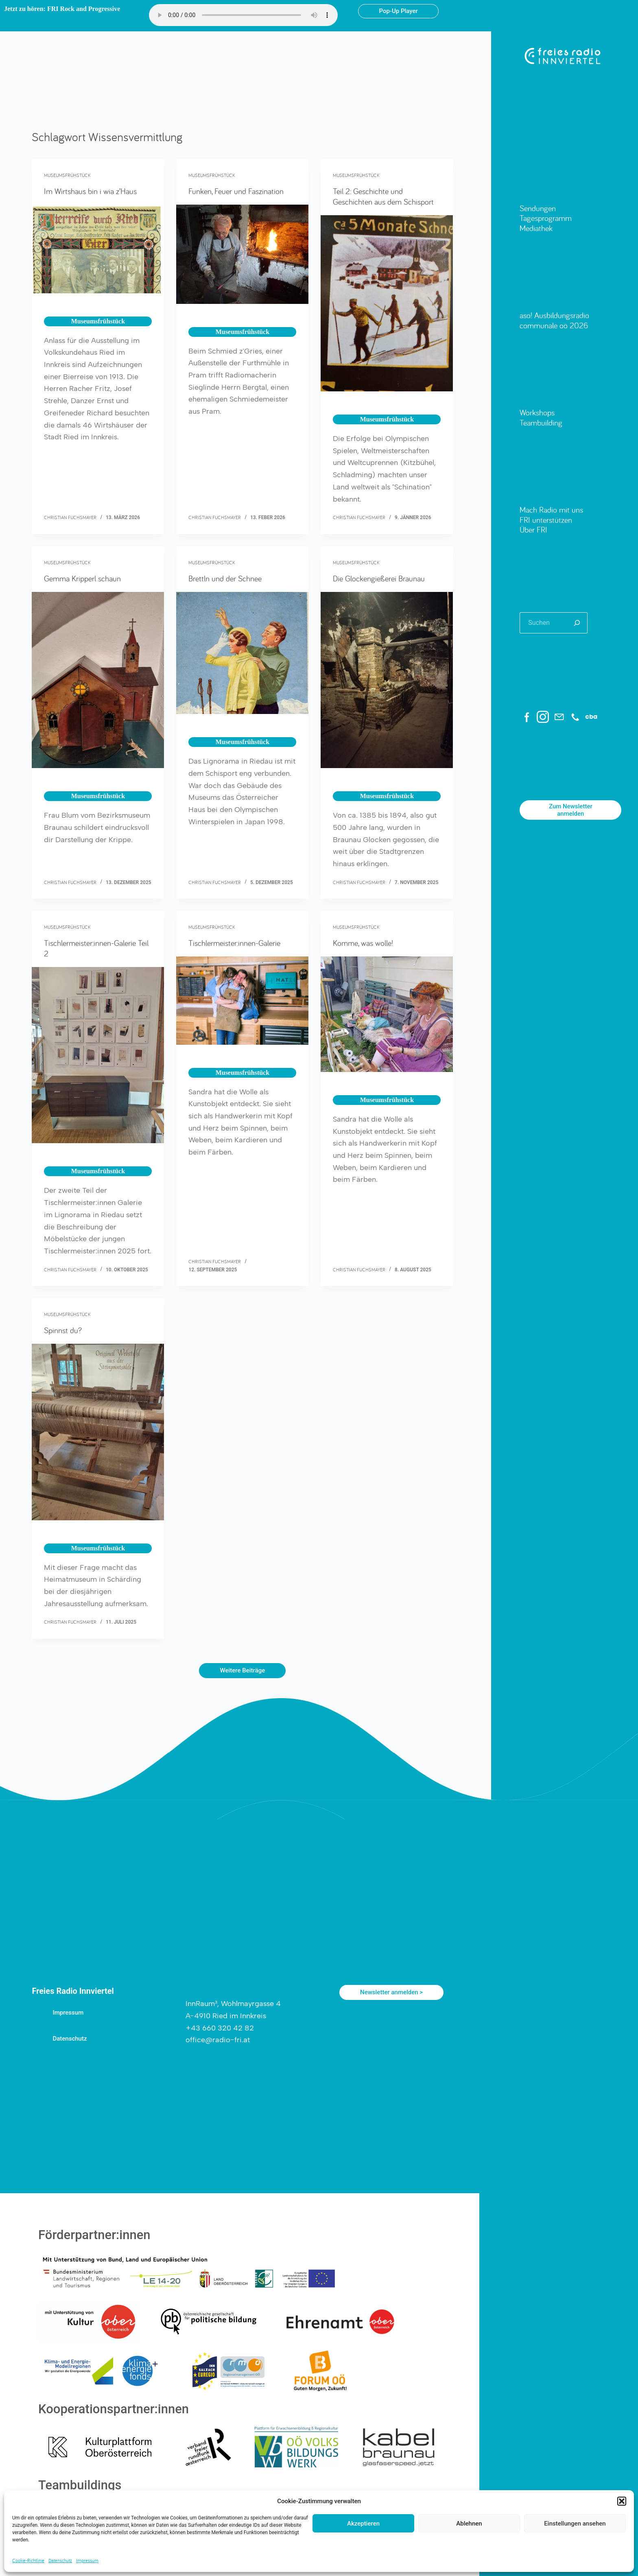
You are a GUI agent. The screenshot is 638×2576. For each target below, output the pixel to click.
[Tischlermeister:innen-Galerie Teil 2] (98, 1055)
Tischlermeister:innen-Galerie (234, 943)
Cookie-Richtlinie (28, 2560)
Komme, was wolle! (363, 943)
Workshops (537, 412)
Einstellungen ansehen (574, 2523)
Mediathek (536, 228)
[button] (622, 2501)
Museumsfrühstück (67, 175)
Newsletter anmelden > (391, 1992)
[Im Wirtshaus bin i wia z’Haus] (98, 249)
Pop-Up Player (398, 11)
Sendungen (538, 208)
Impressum (87, 2560)
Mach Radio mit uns (551, 509)
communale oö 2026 (554, 325)
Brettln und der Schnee (225, 578)
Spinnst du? (63, 1330)
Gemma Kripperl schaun (82, 578)
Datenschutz (60, 2560)
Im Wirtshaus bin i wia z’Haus (90, 191)
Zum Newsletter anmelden (570, 810)
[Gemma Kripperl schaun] (98, 680)
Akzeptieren (363, 2523)
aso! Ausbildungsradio (554, 315)
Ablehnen (469, 2523)
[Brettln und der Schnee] (242, 653)
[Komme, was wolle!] (387, 1014)
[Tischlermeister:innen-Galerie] (242, 1000)
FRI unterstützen (546, 520)
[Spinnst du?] (98, 1432)
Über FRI (533, 529)
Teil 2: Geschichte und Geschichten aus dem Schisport (383, 196)
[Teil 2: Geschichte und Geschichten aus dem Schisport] (387, 303)
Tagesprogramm (546, 218)
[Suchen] (577, 623)
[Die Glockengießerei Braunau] (387, 680)
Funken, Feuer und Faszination (236, 191)
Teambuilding (541, 422)
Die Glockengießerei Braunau (379, 578)
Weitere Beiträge (242, 1670)
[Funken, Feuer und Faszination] (242, 254)
